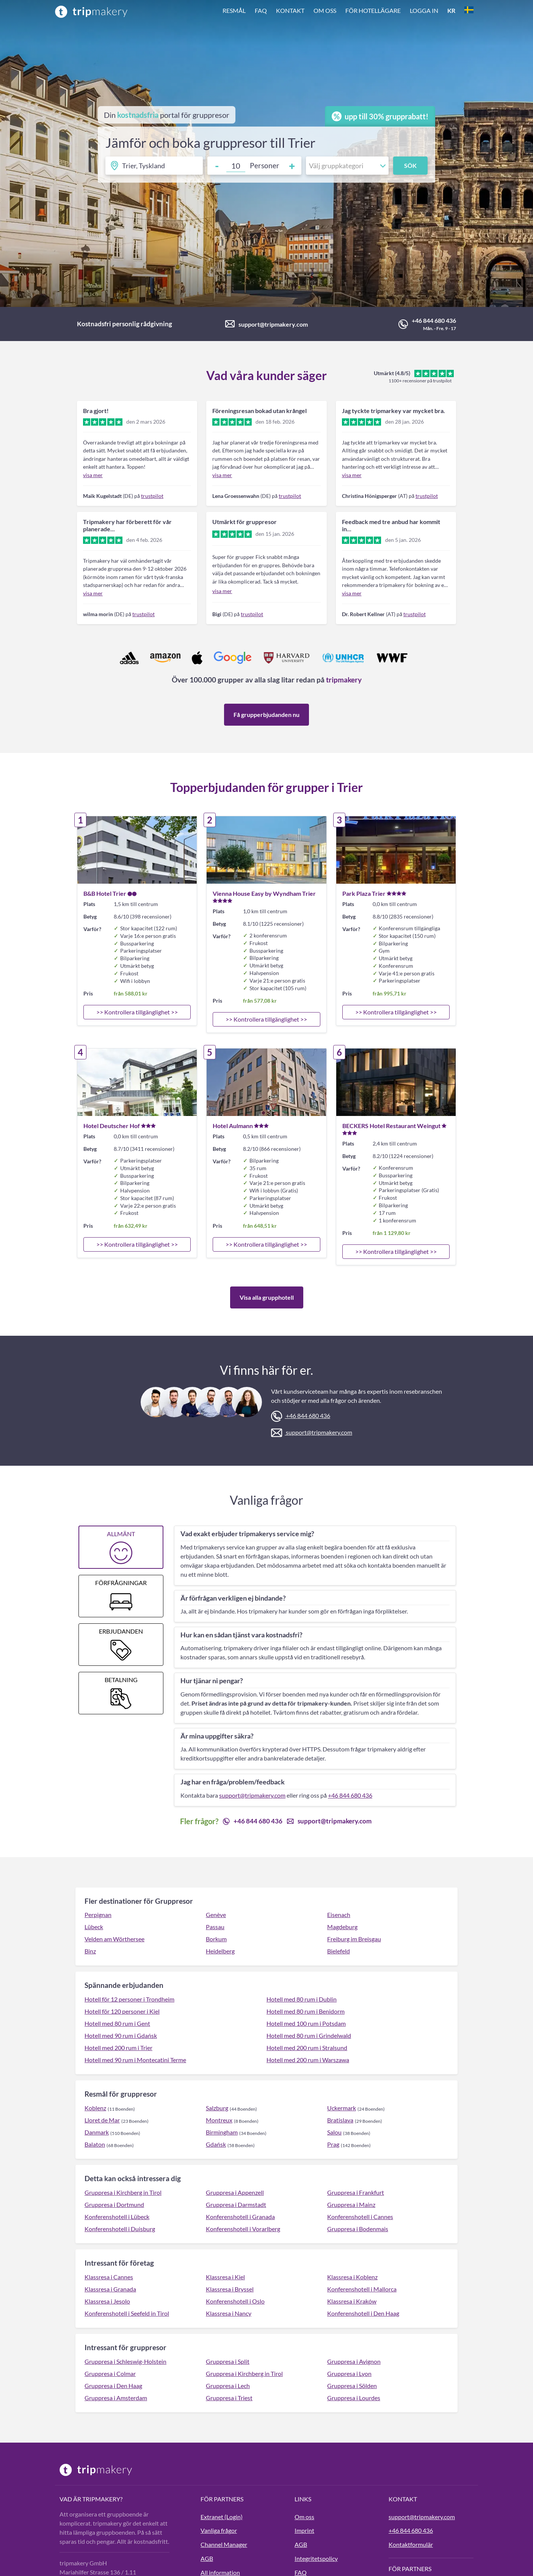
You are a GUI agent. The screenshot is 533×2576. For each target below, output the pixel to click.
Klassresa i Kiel (225, 2276)
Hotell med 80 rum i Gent (117, 2023)
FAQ (261, 10)
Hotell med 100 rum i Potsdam (306, 2023)
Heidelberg (220, 1951)
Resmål (234, 10)
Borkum (216, 1938)
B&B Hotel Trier (104, 893)
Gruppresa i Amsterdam (116, 2397)
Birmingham (222, 2132)
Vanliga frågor (219, 2530)
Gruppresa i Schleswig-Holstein (125, 2361)
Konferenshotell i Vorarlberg (243, 2228)
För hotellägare (373, 10)
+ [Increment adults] (292, 165)
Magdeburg (342, 1926)
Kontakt (290, 10)
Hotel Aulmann (233, 1125)
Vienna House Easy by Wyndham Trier (264, 893)
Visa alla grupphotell (267, 1297)
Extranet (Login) (222, 2516)
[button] (348, 11)
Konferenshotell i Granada (240, 2216)
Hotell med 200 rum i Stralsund (306, 2047)
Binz (90, 1951)
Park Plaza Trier (364, 893)
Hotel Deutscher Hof (112, 1125)
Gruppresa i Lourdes (353, 2397)
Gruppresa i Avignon (354, 2361)
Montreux (219, 2120)
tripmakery (344, 679)
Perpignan (98, 1914)
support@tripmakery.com (273, 324)
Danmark (97, 2132)
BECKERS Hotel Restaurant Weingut (391, 1125)
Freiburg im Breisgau (354, 1938)
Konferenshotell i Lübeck (117, 2216)
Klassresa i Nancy (228, 2313)
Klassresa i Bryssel (230, 2289)
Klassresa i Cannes (109, 2276)
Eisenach (338, 1914)
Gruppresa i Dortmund (114, 2204)
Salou (334, 2132)
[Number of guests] (235, 166)
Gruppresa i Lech (228, 2385)
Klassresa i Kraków (351, 2301)
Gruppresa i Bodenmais (357, 2228)
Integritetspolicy (316, 2558)
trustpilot (152, 496)
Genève (216, 1914)
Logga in (424, 10)
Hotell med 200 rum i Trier (118, 2047)
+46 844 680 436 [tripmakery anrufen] (411, 2530)
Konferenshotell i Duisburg (120, 2228)
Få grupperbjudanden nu (266, 714)
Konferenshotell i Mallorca (362, 2289)
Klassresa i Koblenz (352, 2276)
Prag (333, 2144)
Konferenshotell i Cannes (360, 2216)
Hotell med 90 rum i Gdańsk (121, 2035)
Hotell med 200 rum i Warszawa (307, 2059)
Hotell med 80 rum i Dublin (301, 1999)
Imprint (304, 2530)
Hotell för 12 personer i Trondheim (129, 1999)
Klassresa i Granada (110, 2289)
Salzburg (217, 2107)
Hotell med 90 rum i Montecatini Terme (135, 2059)
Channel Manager (224, 2544)
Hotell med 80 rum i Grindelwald (308, 2035)
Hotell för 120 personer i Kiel (122, 2011)
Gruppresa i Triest (229, 2397)
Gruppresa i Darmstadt (236, 2204)
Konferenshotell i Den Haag (363, 2313)
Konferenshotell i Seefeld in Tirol (127, 2313)
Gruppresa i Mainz (351, 2204)
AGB (207, 2558)
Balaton (95, 2144)
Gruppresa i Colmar (110, 2373)
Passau (215, 1926)
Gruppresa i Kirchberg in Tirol (123, 2192)
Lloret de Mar (102, 2120)
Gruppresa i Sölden (352, 2385)
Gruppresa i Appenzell (235, 2192)
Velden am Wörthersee (114, 1938)
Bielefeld (338, 1951)
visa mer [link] (93, 475)
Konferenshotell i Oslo (235, 2301)
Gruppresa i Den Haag (113, 2385)
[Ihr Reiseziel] (153, 166)
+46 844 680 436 (434, 320)
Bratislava (340, 2120)
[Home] (91, 11)
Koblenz (95, 2107)
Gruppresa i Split (227, 2361)
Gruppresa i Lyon (349, 2373)
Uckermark (341, 2107)
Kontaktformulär (411, 2544)
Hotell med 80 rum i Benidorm (305, 2011)
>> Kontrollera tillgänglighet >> (137, 1012)
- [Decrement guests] (217, 165)
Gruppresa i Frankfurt (355, 2192)
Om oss (325, 10)
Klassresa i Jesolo (107, 2301)
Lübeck (94, 1926)
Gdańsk (216, 2144)
